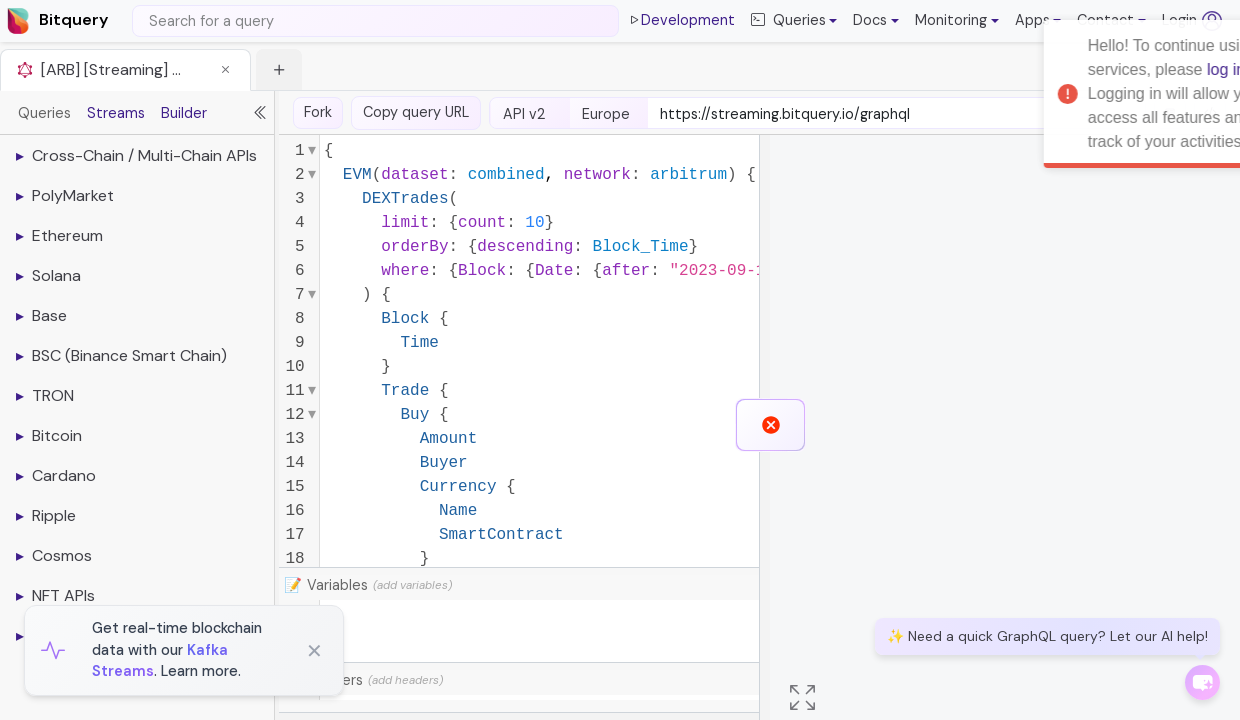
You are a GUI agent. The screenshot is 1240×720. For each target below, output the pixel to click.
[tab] (125, 69)
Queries (44, 113)
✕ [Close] (314, 651)
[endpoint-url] (896, 115)
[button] (876, 21)
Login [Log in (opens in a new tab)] (1192, 21)
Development (681, 21)
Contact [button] (1105, 20)
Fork (318, 112)
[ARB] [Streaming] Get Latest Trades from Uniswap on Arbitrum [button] (116, 69)
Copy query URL (416, 112)
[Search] (375, 21)
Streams (116, 113)
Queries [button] (788, 21)
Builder (184, 113)
